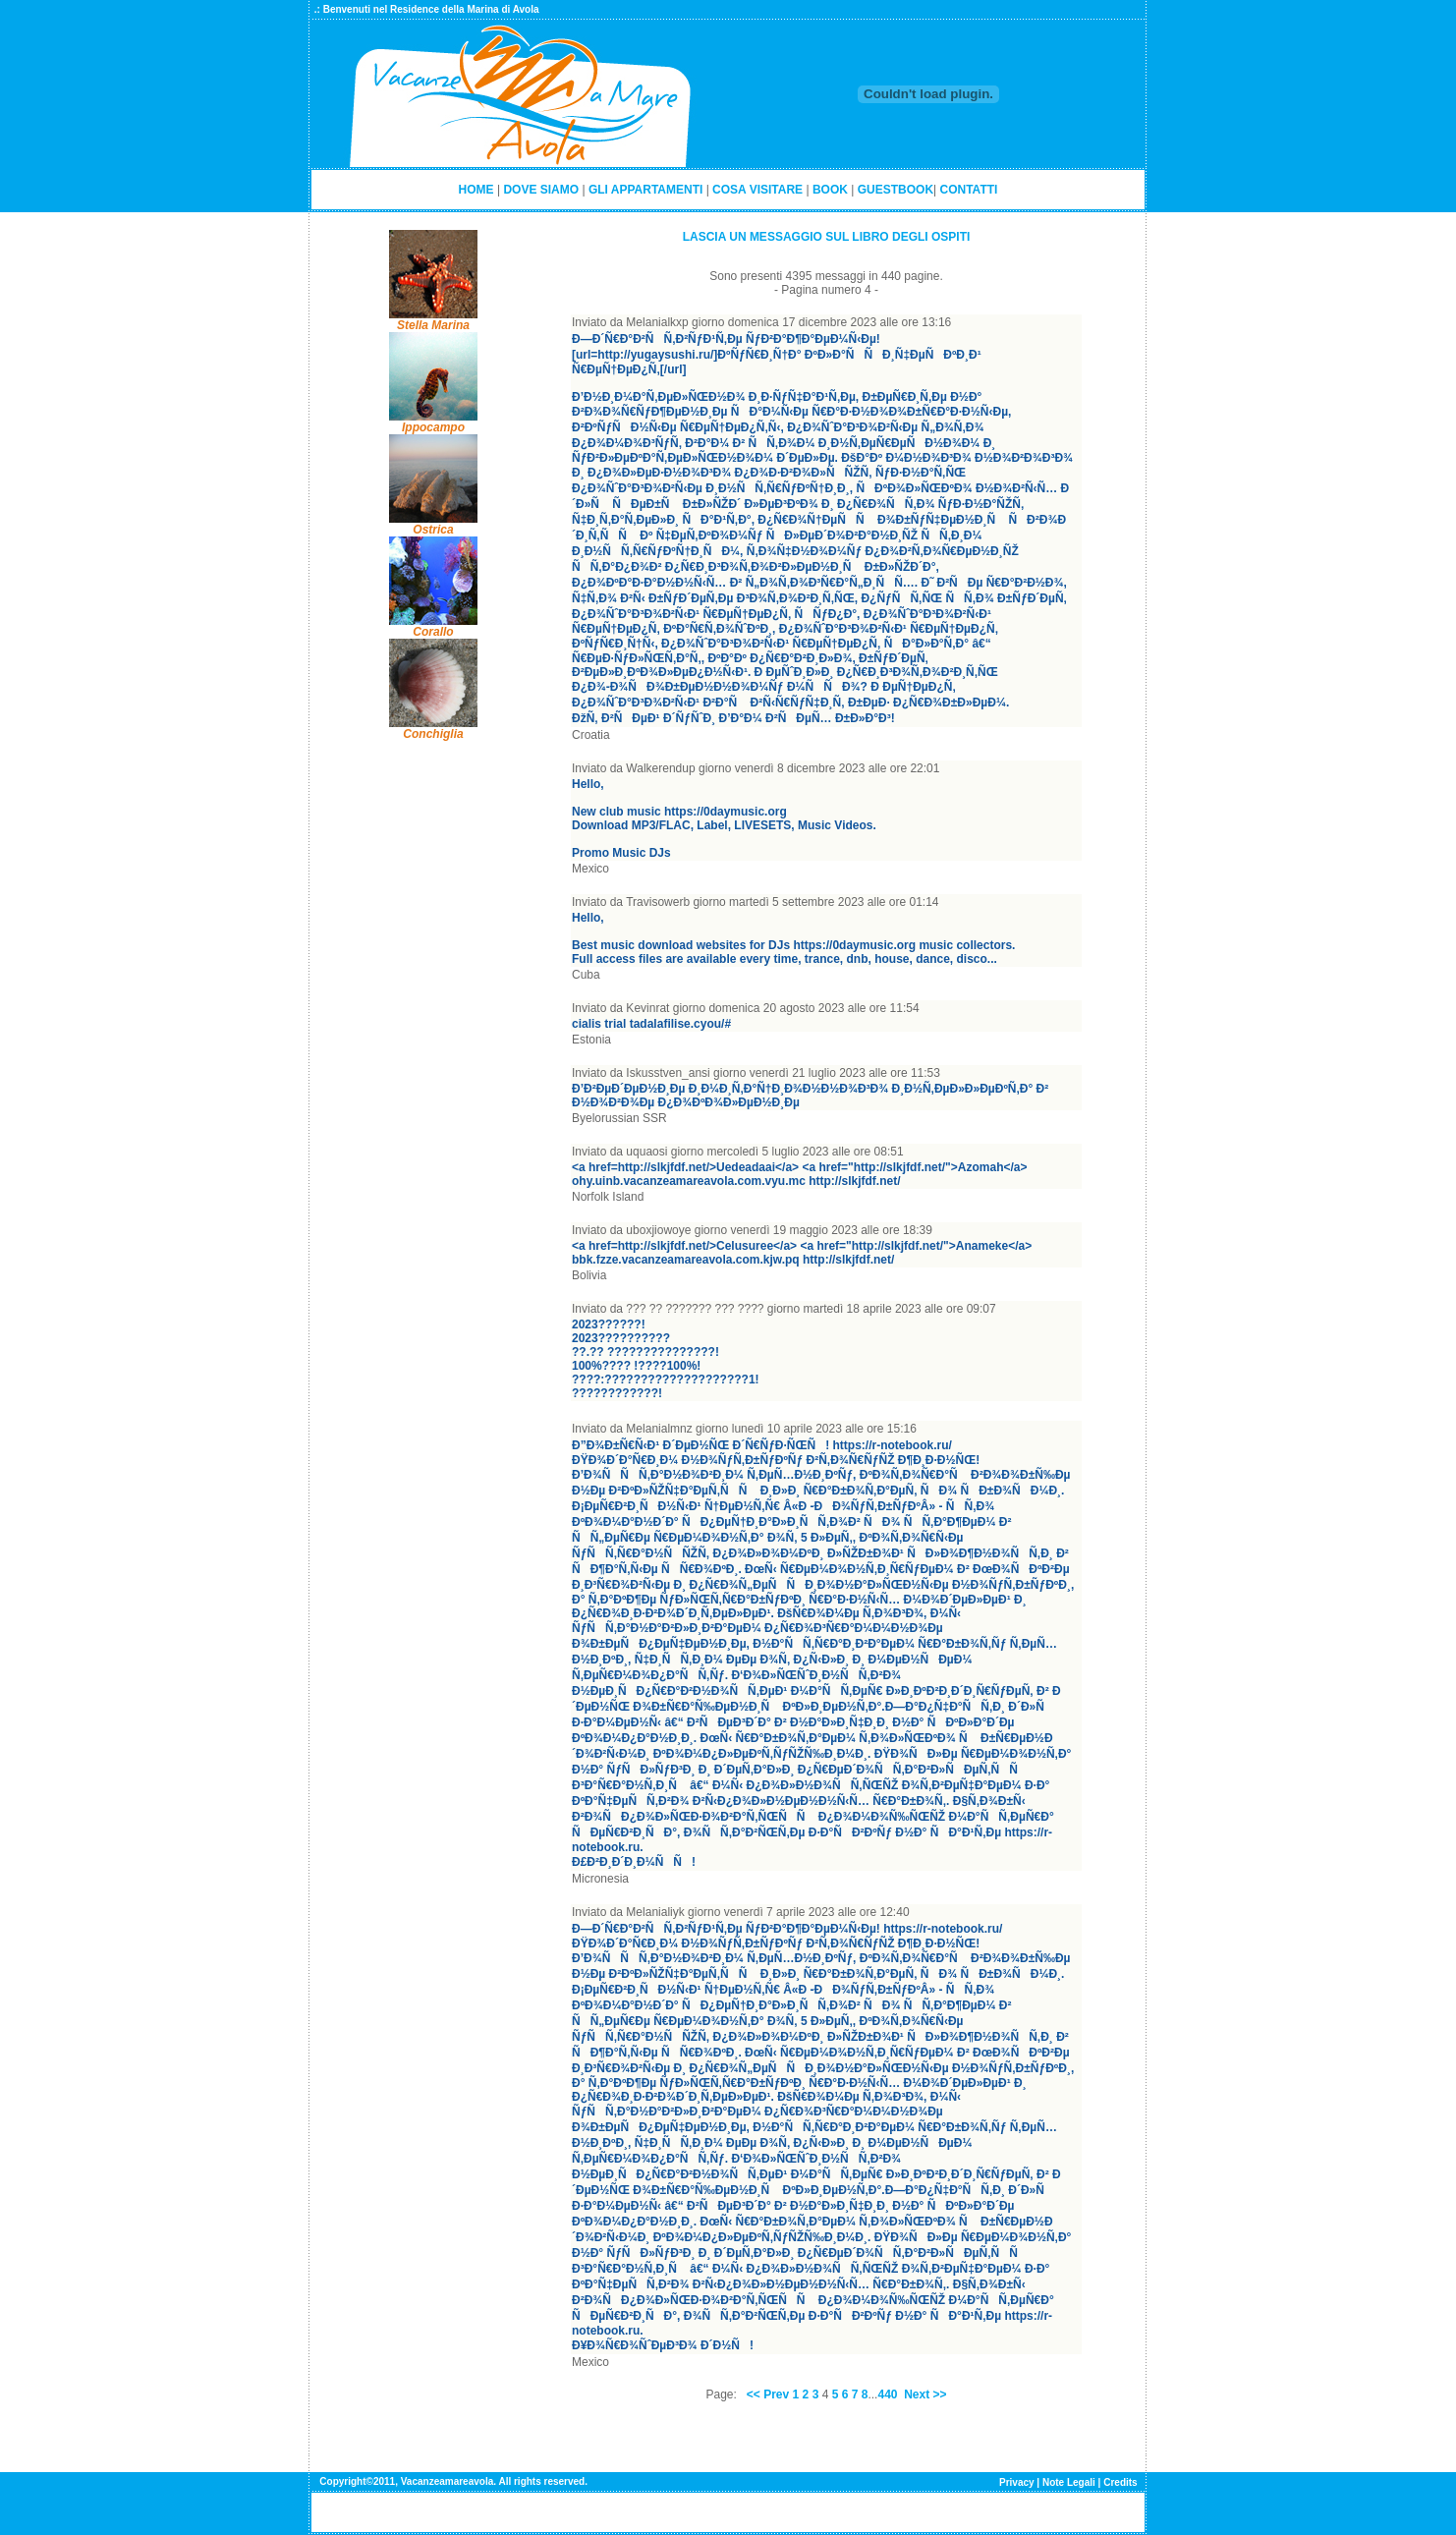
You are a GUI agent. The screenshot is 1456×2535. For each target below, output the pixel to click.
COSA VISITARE (757, 190)
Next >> (925, 2394)
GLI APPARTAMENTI (645, 190)
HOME (476, 190)
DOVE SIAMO (541, 190)
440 (887, 2394)
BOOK (830, 190)
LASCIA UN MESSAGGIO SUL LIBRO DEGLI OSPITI (827, 237)
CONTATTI (969, 190)
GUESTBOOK (895, 190)
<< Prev (768, 2394)
